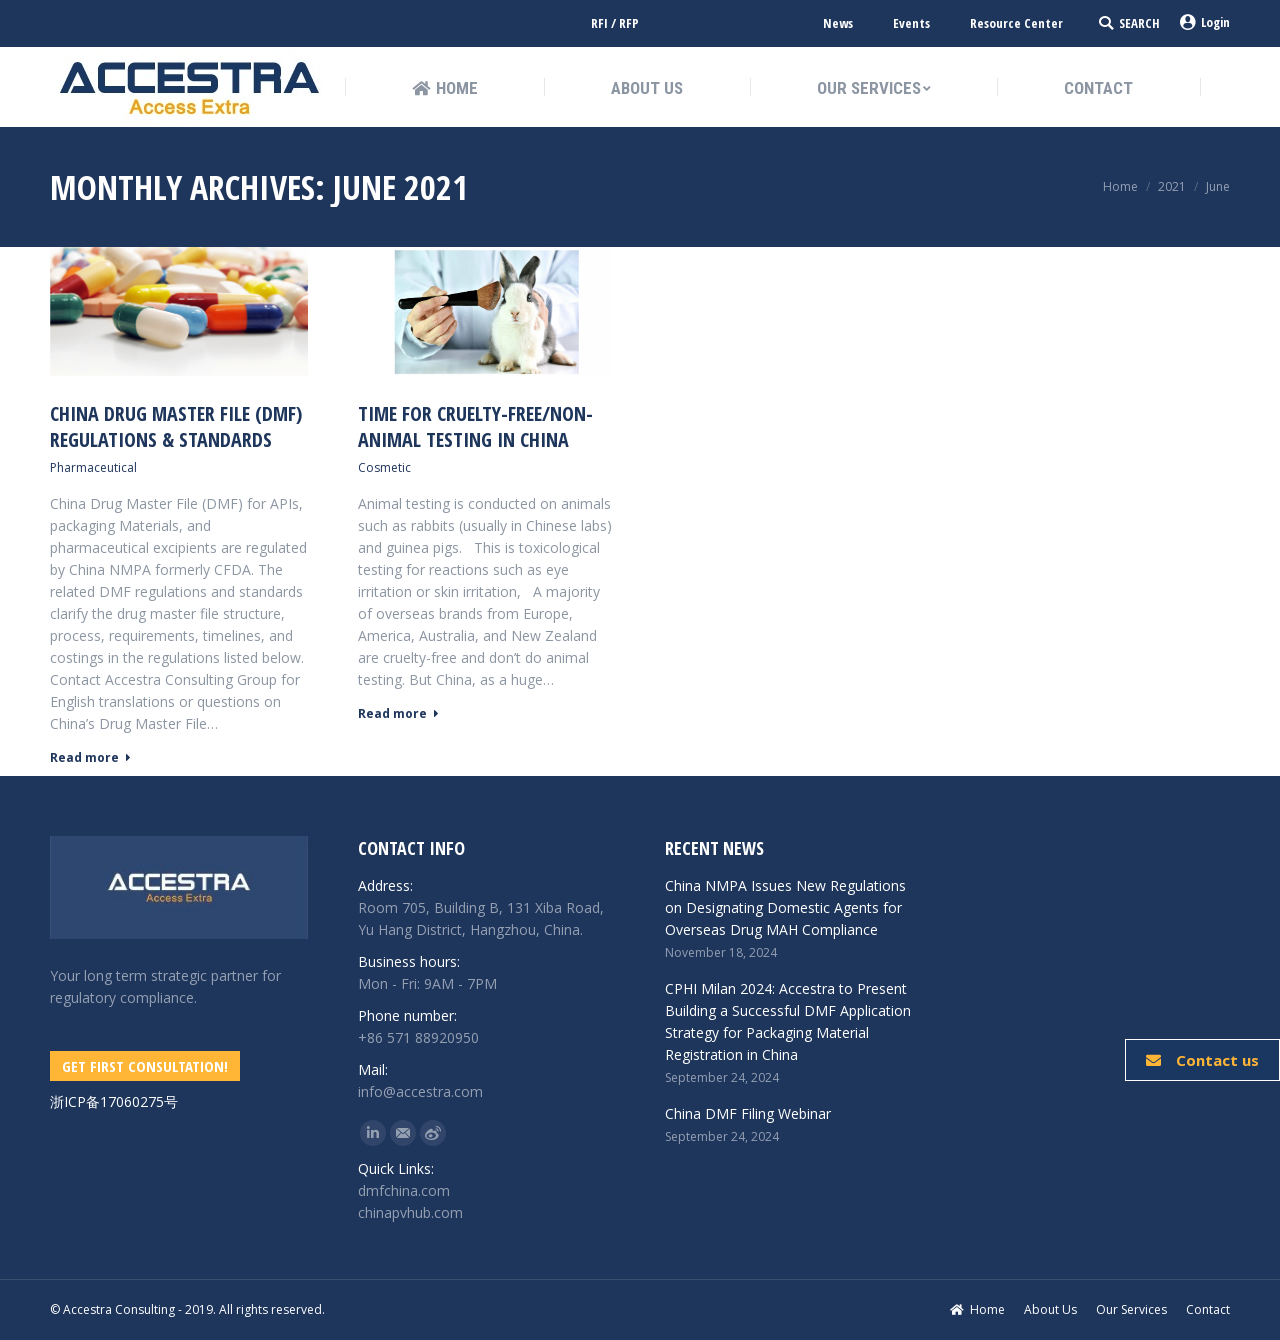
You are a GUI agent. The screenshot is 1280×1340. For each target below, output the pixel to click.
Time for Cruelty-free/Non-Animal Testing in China (475, 427)
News (838, 23)
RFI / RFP (615, 23)
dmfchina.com (404, 1190)
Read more (90, 758)
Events (911, 23)
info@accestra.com (420, 1091)
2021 (1172, 186)
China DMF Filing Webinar (748, 1113)
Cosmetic (384, 467)
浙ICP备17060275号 (114, 1101)
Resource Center (1016, 23)
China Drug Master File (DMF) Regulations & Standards (176, 427)
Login (1205, 22)
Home (1120, 186)
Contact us (1202, 1060)
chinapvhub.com (410, 1212)
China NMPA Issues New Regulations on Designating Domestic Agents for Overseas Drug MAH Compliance (785, 907)
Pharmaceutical (93, 467)
